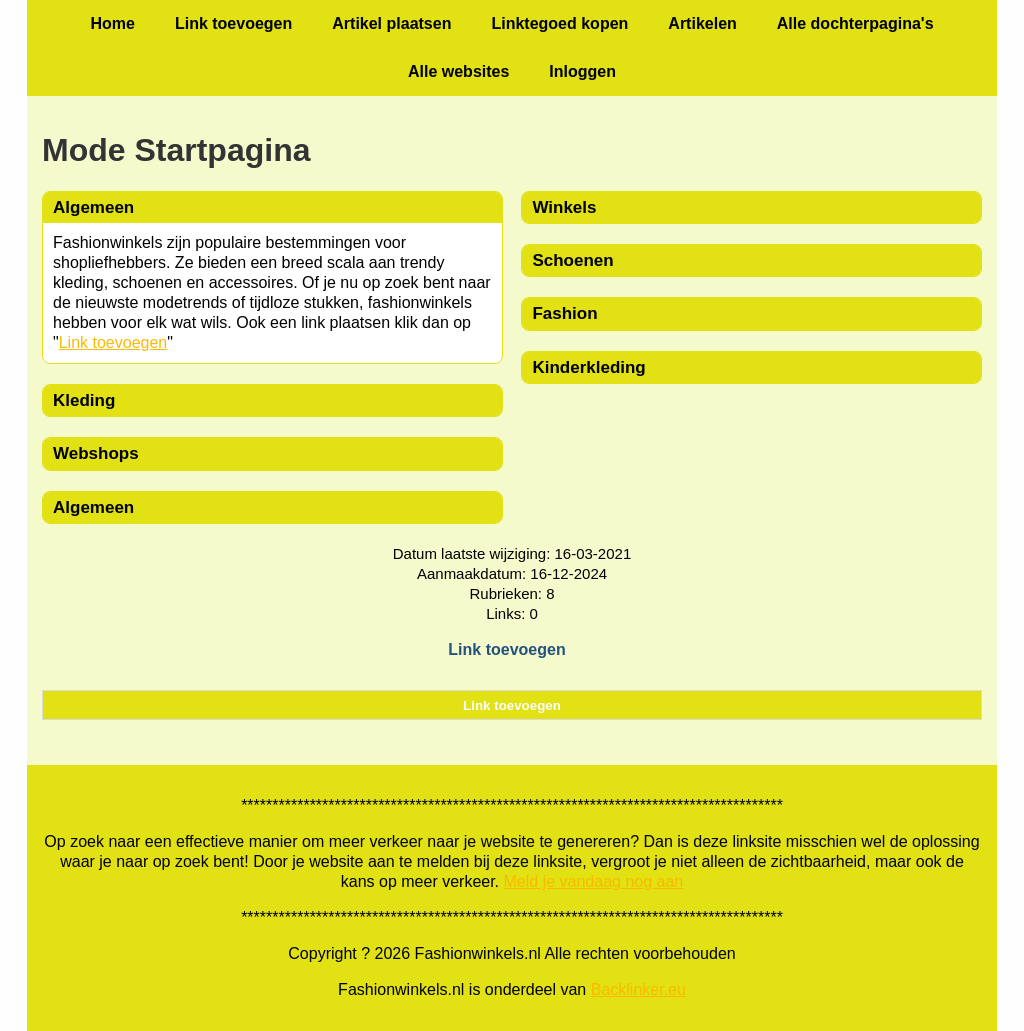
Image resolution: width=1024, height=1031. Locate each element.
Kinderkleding (588, 367)
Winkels (564, 207)
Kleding (84, 400)
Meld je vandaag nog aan (594, 881)
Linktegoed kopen (559, 23)
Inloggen (582, 71)
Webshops (96, 453)
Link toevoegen (233, 23)
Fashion (564, 313)
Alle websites (458, 71)
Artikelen (702, 23)
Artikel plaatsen (391, 23)
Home (112, 23)
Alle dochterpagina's (855, 23)
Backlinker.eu (638, 989)
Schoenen (572, 260)
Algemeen (93, 507)
